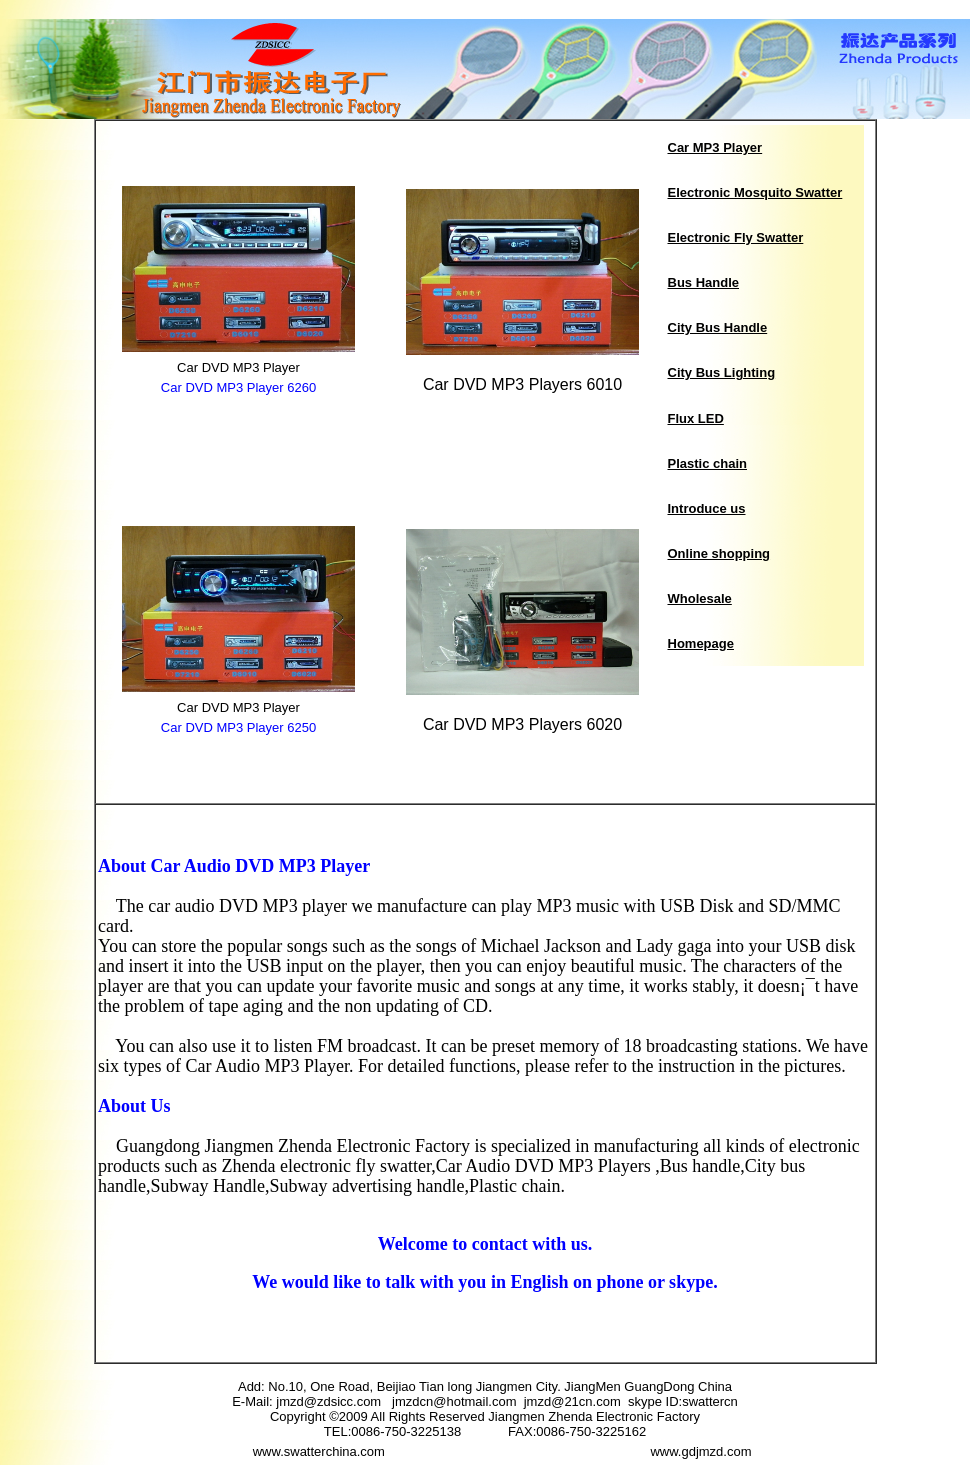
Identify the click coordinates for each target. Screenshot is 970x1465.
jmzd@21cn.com (572, 1401)
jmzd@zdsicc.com (334, 1401)
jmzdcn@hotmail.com (458, 1401)
